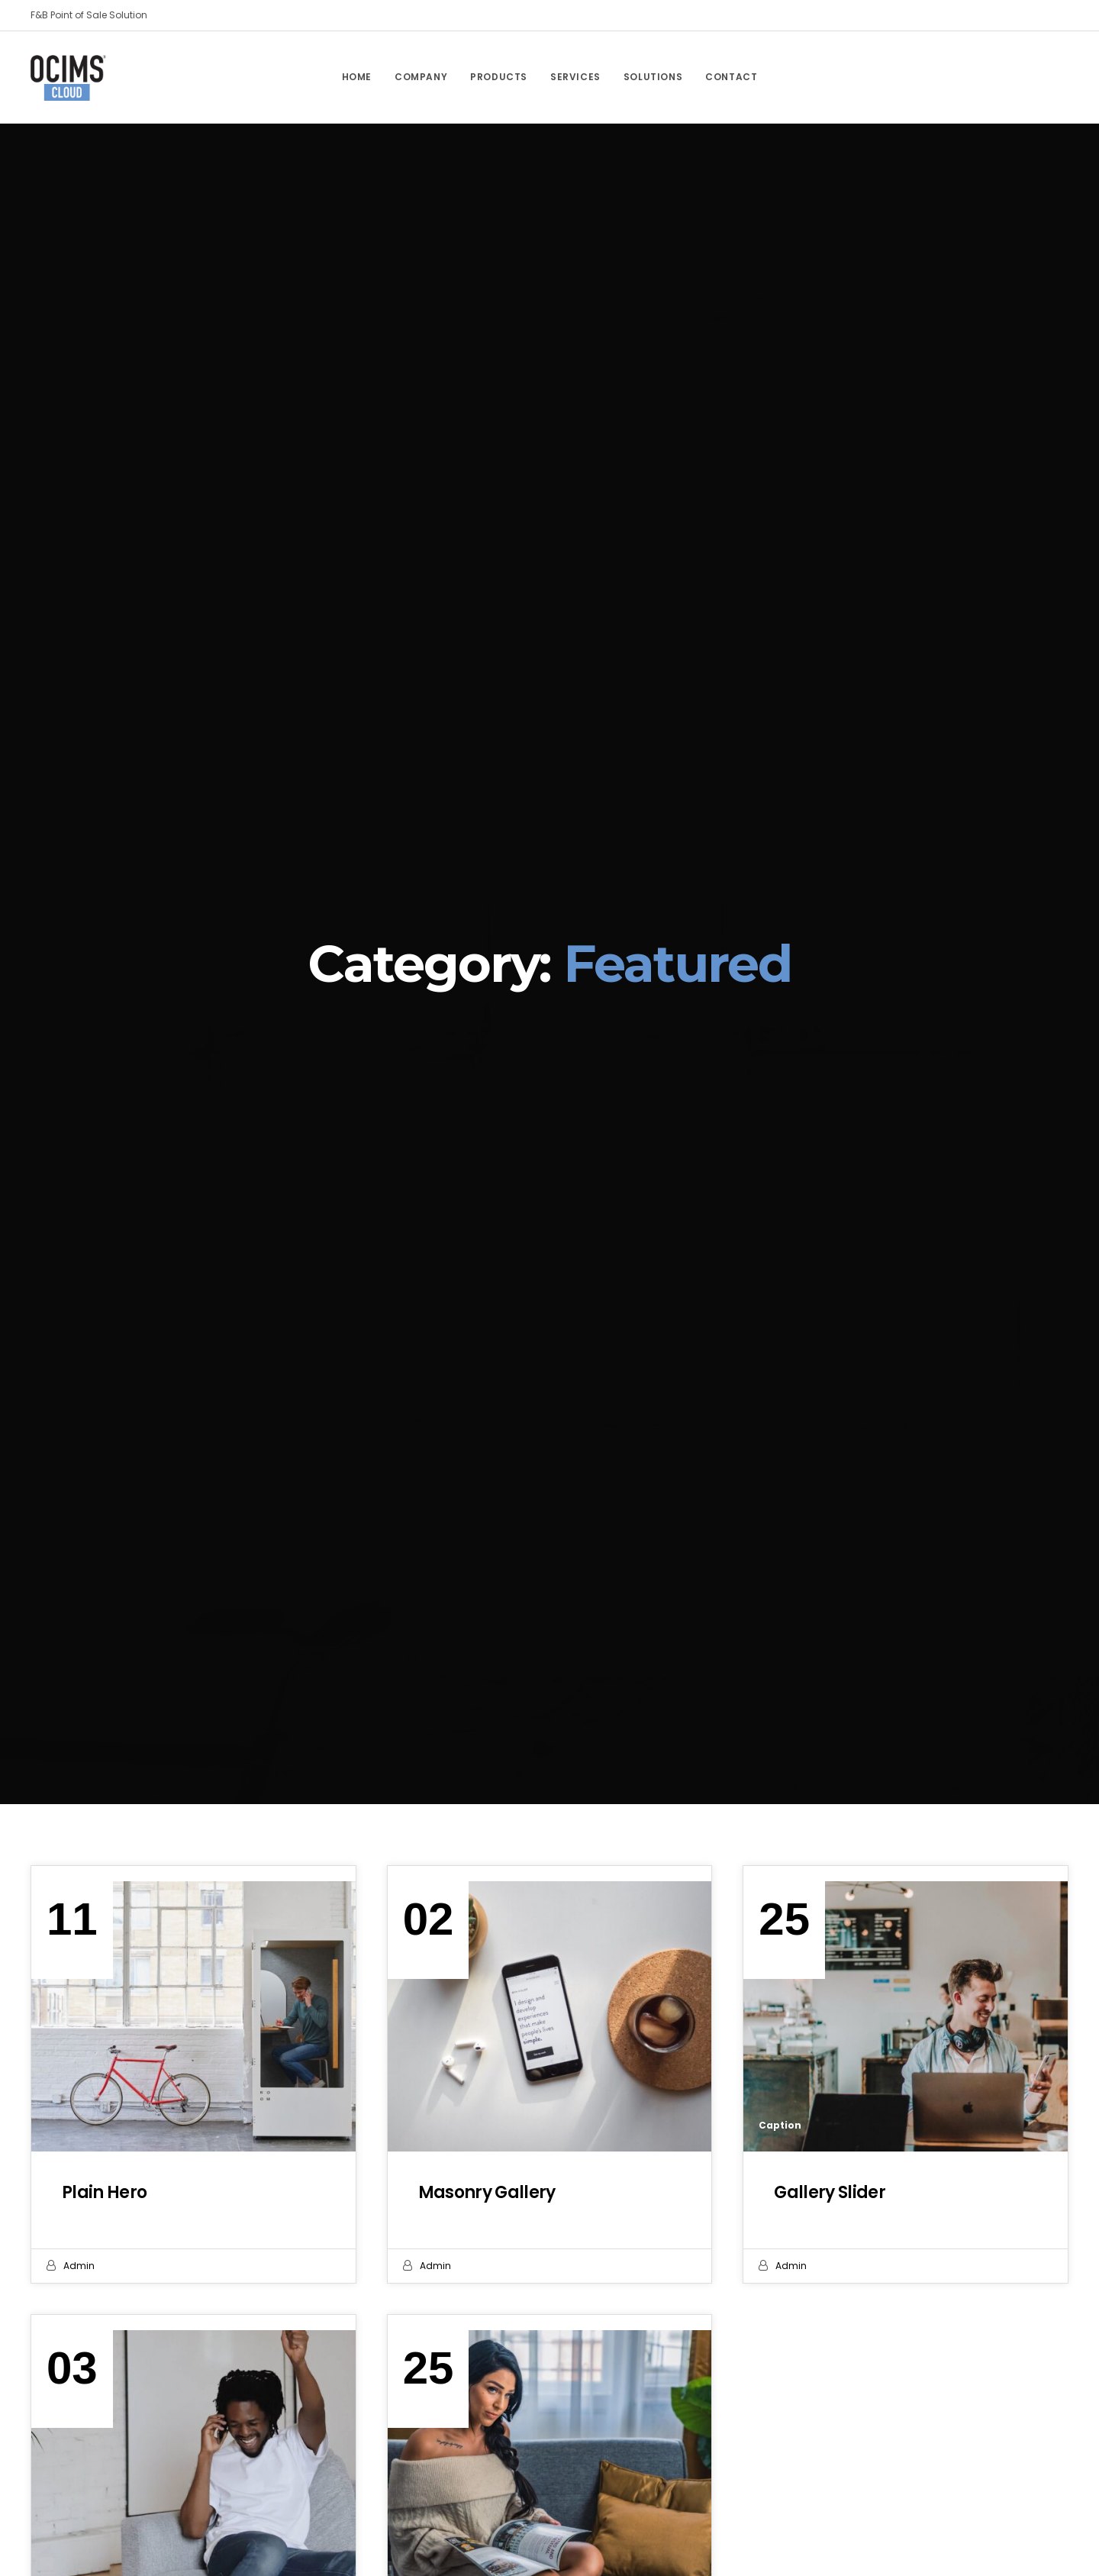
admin (79, 2265)
